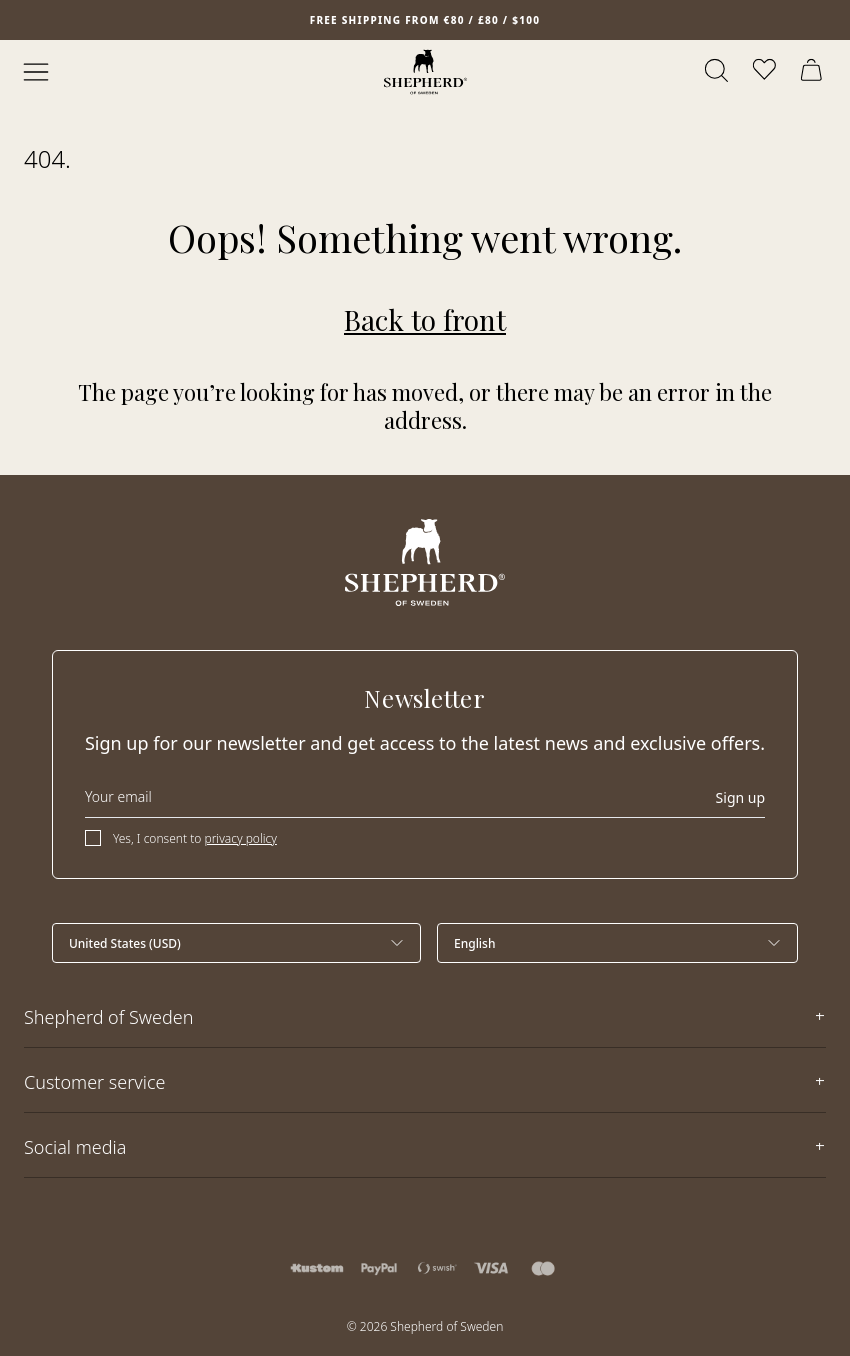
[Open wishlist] (766, 72)
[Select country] (236, 943)
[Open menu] (36, 72)
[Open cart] (814, 72)
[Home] (425, 72)
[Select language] (617, 943)
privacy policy (240, 838)
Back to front (425, 319)
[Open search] (718, 72)
